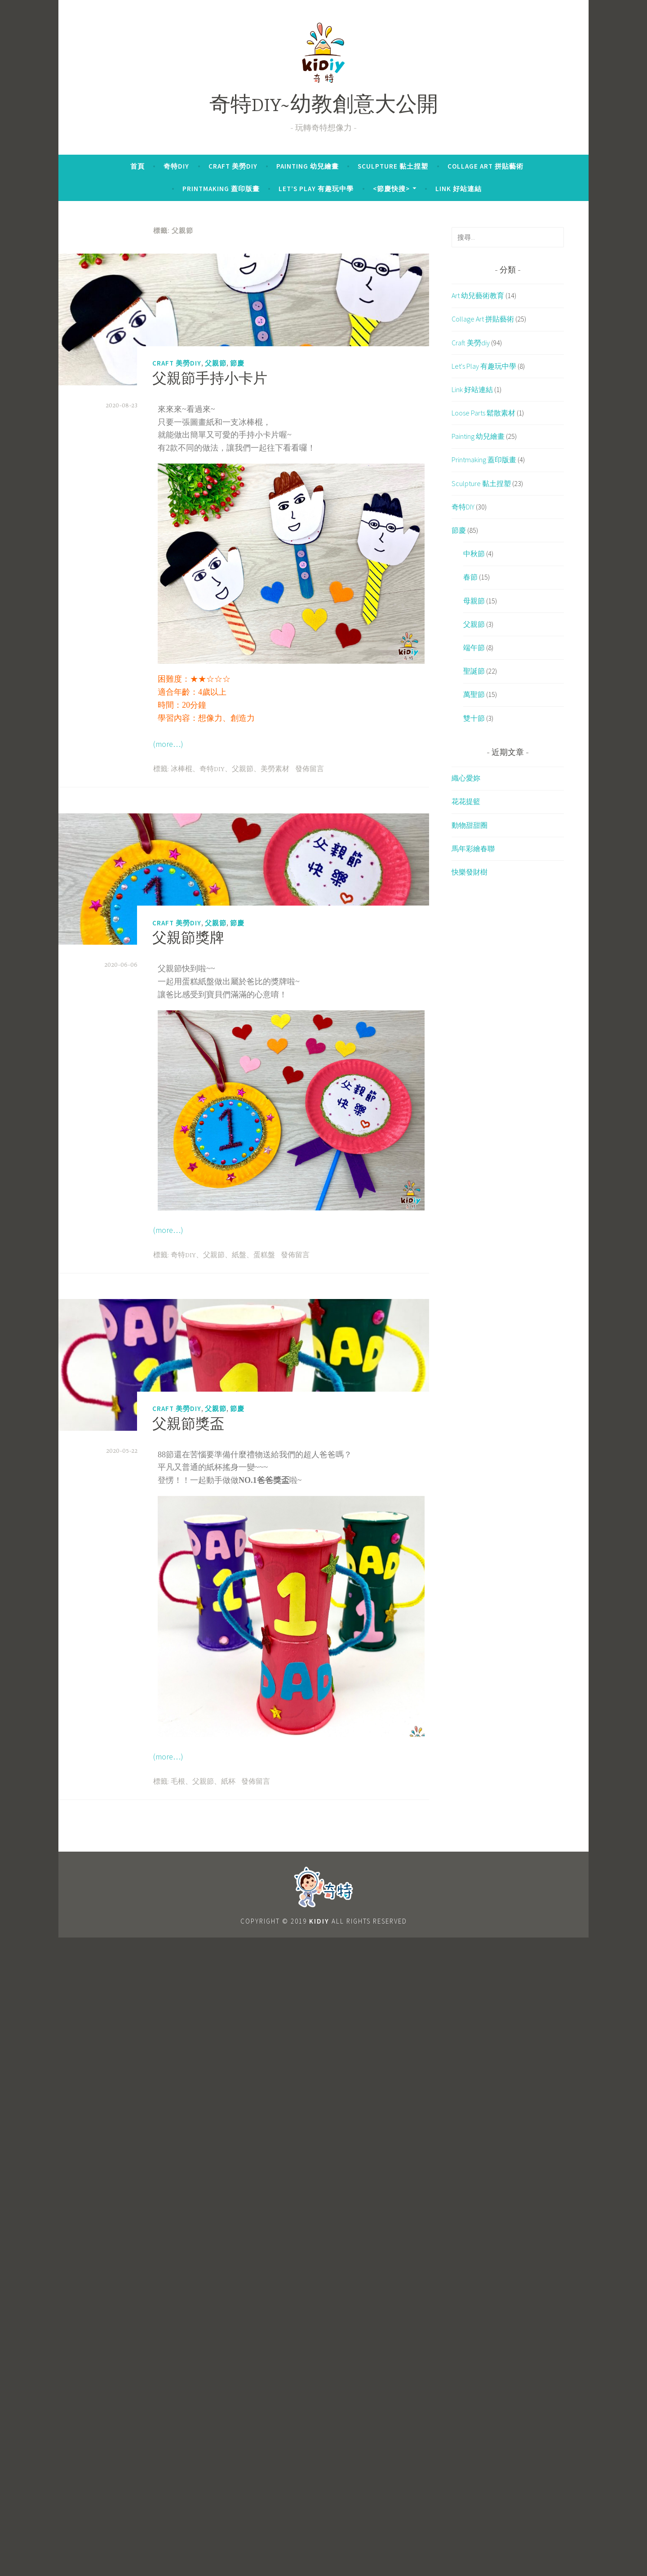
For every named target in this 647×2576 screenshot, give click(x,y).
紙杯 (228, 1782)
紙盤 (239, 1255)
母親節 (474, 600)
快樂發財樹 (469, 871)
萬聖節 (474, 694)
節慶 (237, 363)
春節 (470, 576)
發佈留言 (309, 769)
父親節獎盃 (188, 1425)
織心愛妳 (466, 777)
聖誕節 (474, 670)
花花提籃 (466, 801)
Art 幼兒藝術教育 (478, 295)
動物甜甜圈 (469, 825)
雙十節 (474, 718)
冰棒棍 (181, 769)
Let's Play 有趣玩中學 (484, 366)
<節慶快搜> (391, 188)
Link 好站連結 (458, 188)
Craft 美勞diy (232, 166)
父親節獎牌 (188, 939)
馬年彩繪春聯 (473, 848)
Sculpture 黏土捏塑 (393, 166)
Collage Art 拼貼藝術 (485, 166)
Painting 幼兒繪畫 (307, 166)
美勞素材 (275, 769)
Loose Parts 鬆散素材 (483, 412)
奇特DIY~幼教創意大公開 (323, 106)
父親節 (215, 363)
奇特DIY (176, 166)
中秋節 (474, 553)
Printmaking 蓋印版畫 (221, 188)
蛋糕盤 (264, 1255)
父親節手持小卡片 (209, 380)
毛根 (178, 1782)
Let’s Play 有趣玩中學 (316, 188)
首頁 (137, 166)
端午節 (474, 647)
